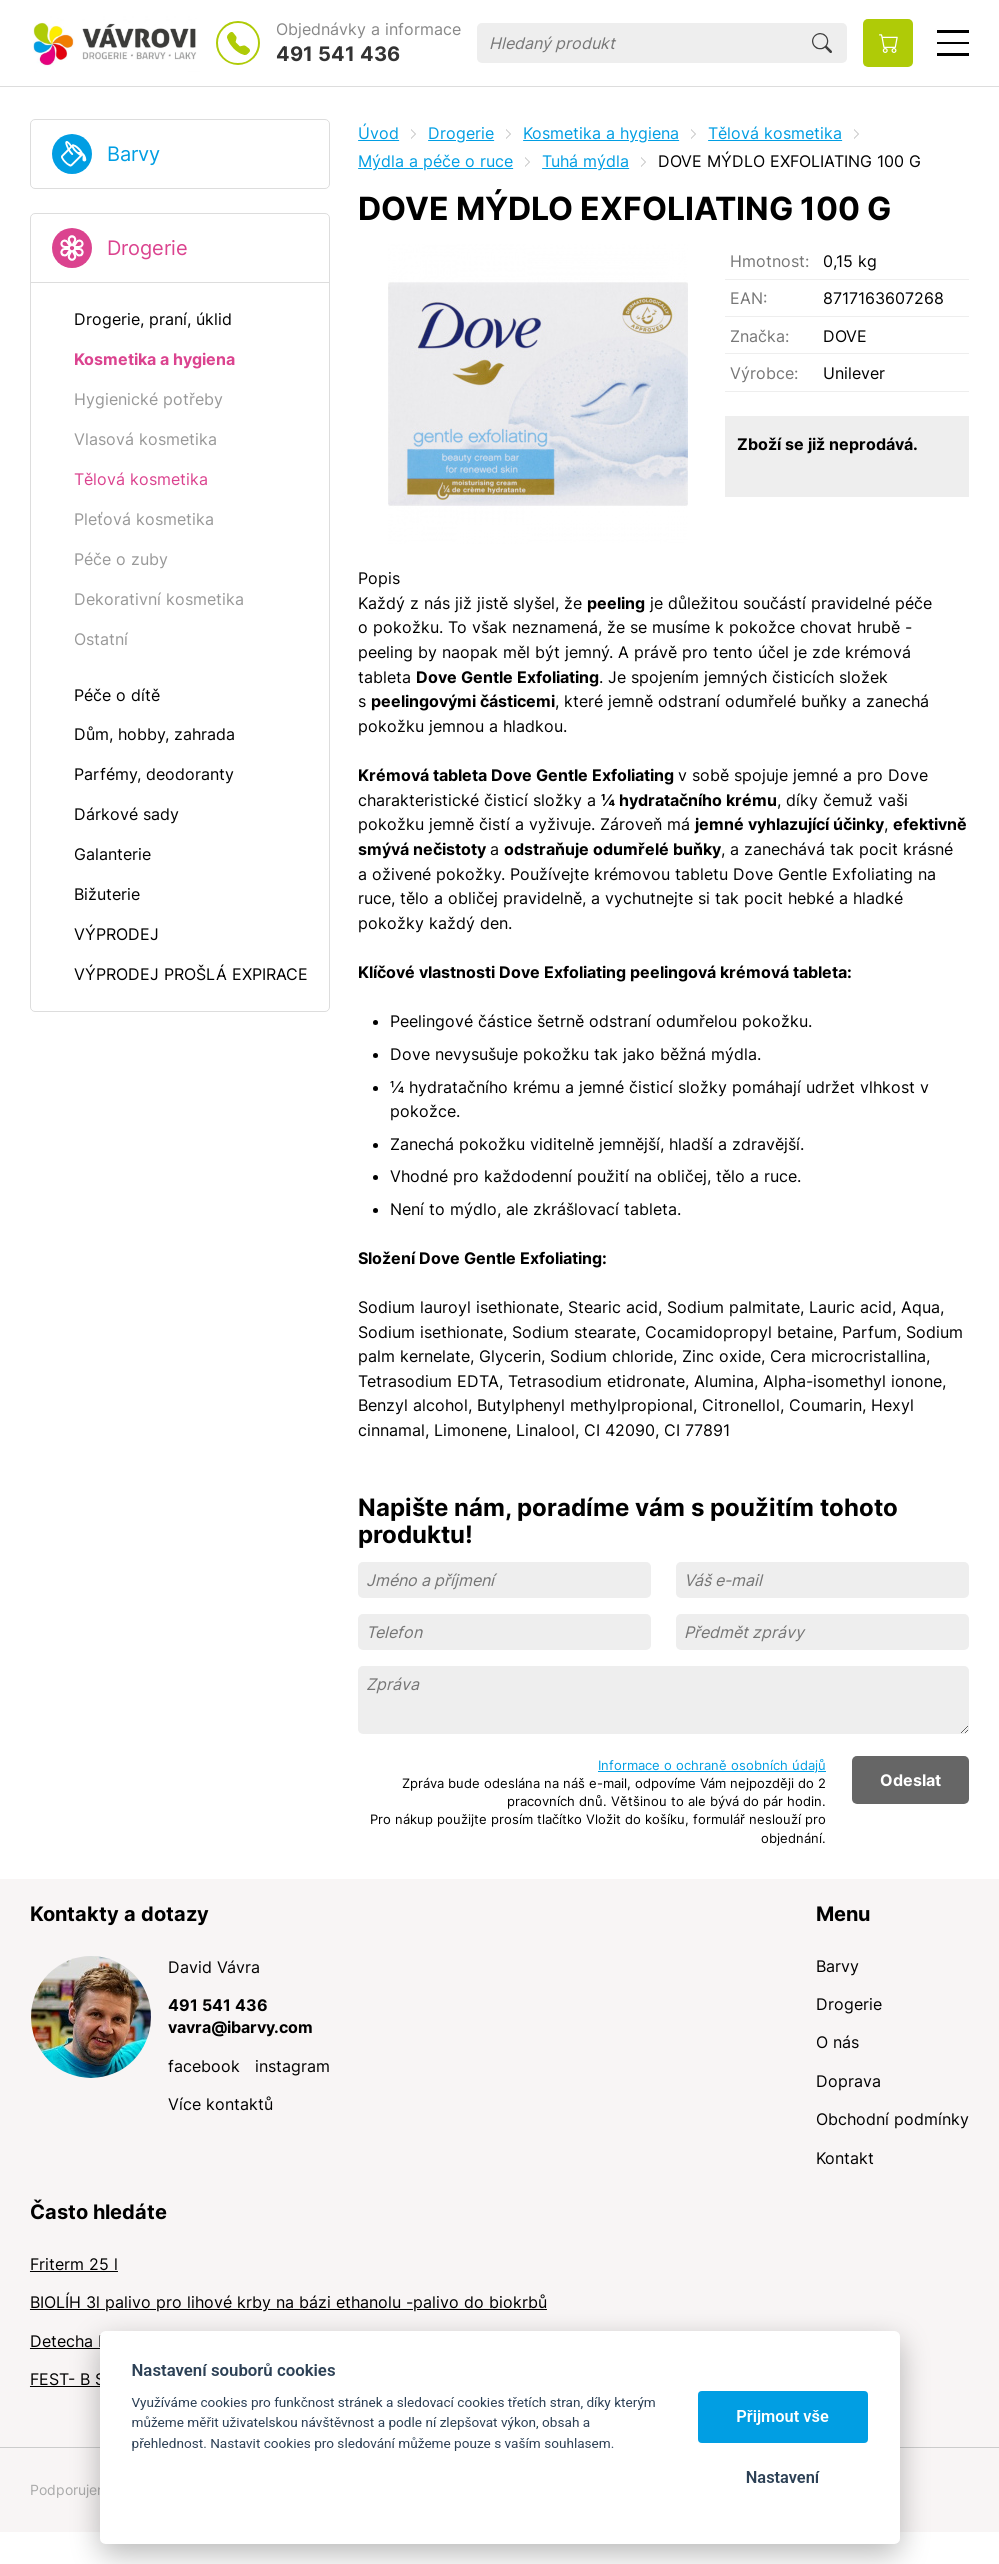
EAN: (748, 298)
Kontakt (845, 2158)
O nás (837, 2042)
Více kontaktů (220, 2104)
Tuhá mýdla (585, 161)
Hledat (822, 43)
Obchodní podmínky (892, 2119)
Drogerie (147, 248)
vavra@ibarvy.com (240, 2027)
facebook (204, 2066)
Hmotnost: (769, 261)
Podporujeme (73, 2489)
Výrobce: (764, 373)
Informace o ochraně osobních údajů (712, 1765)
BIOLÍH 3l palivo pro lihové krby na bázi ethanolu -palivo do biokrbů (288, 2302)
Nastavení (782, 2477)
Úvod (378, 133)
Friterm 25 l (74, 2264)
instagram (292, 2066)
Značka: (759, 336)
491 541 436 (338, 54)
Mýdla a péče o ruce (435, 161)
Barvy (133, 154)
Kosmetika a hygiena (601, 133)
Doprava (848, 2081)
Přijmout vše (782, 2416)
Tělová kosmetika (775, 133)
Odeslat (910, 1780)
